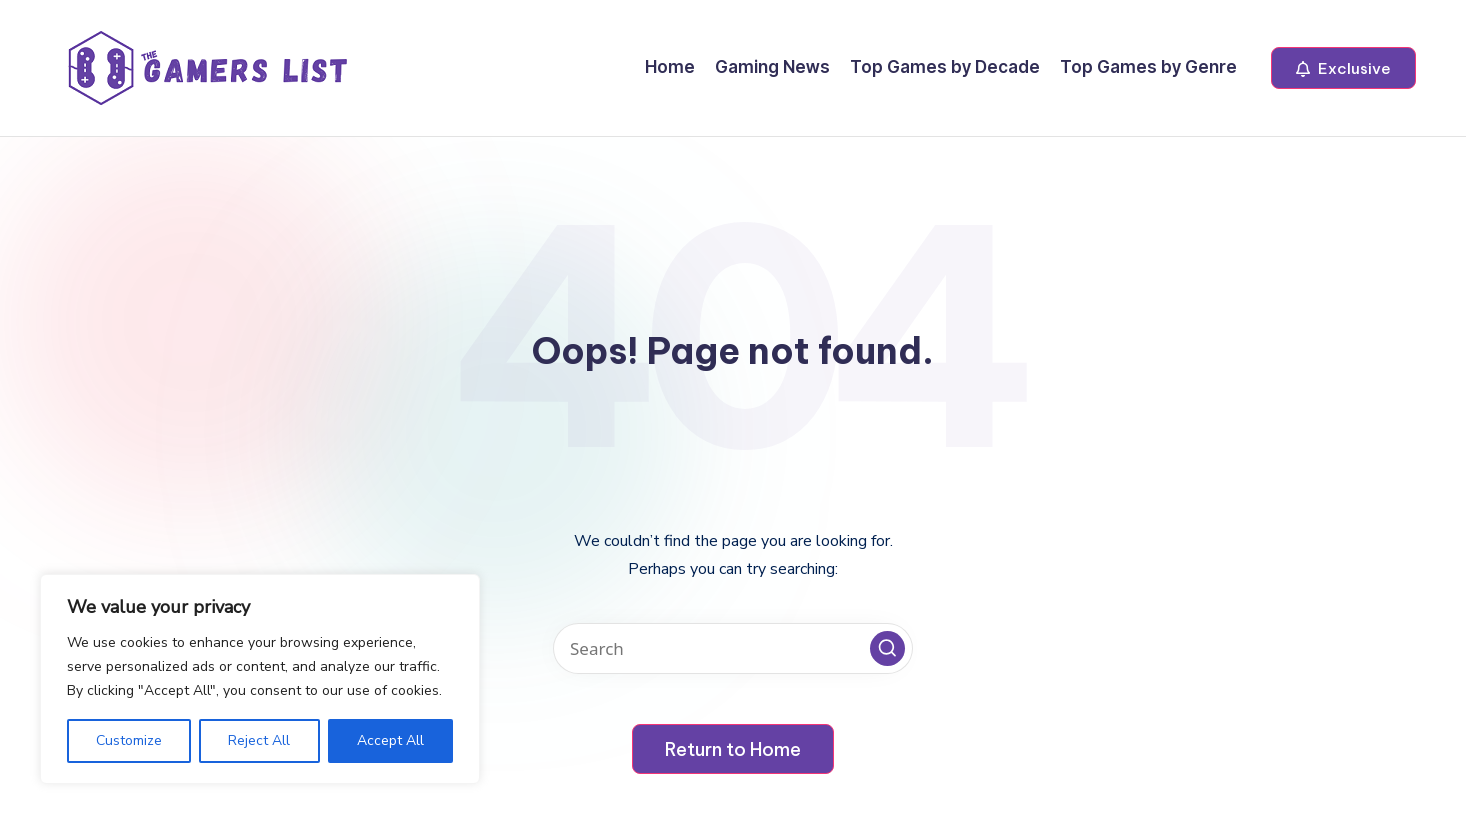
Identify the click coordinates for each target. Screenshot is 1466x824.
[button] (1343, 68)
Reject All (259, 740)
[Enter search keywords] (733, 648)
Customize (129, 740)
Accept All (390, 740)
